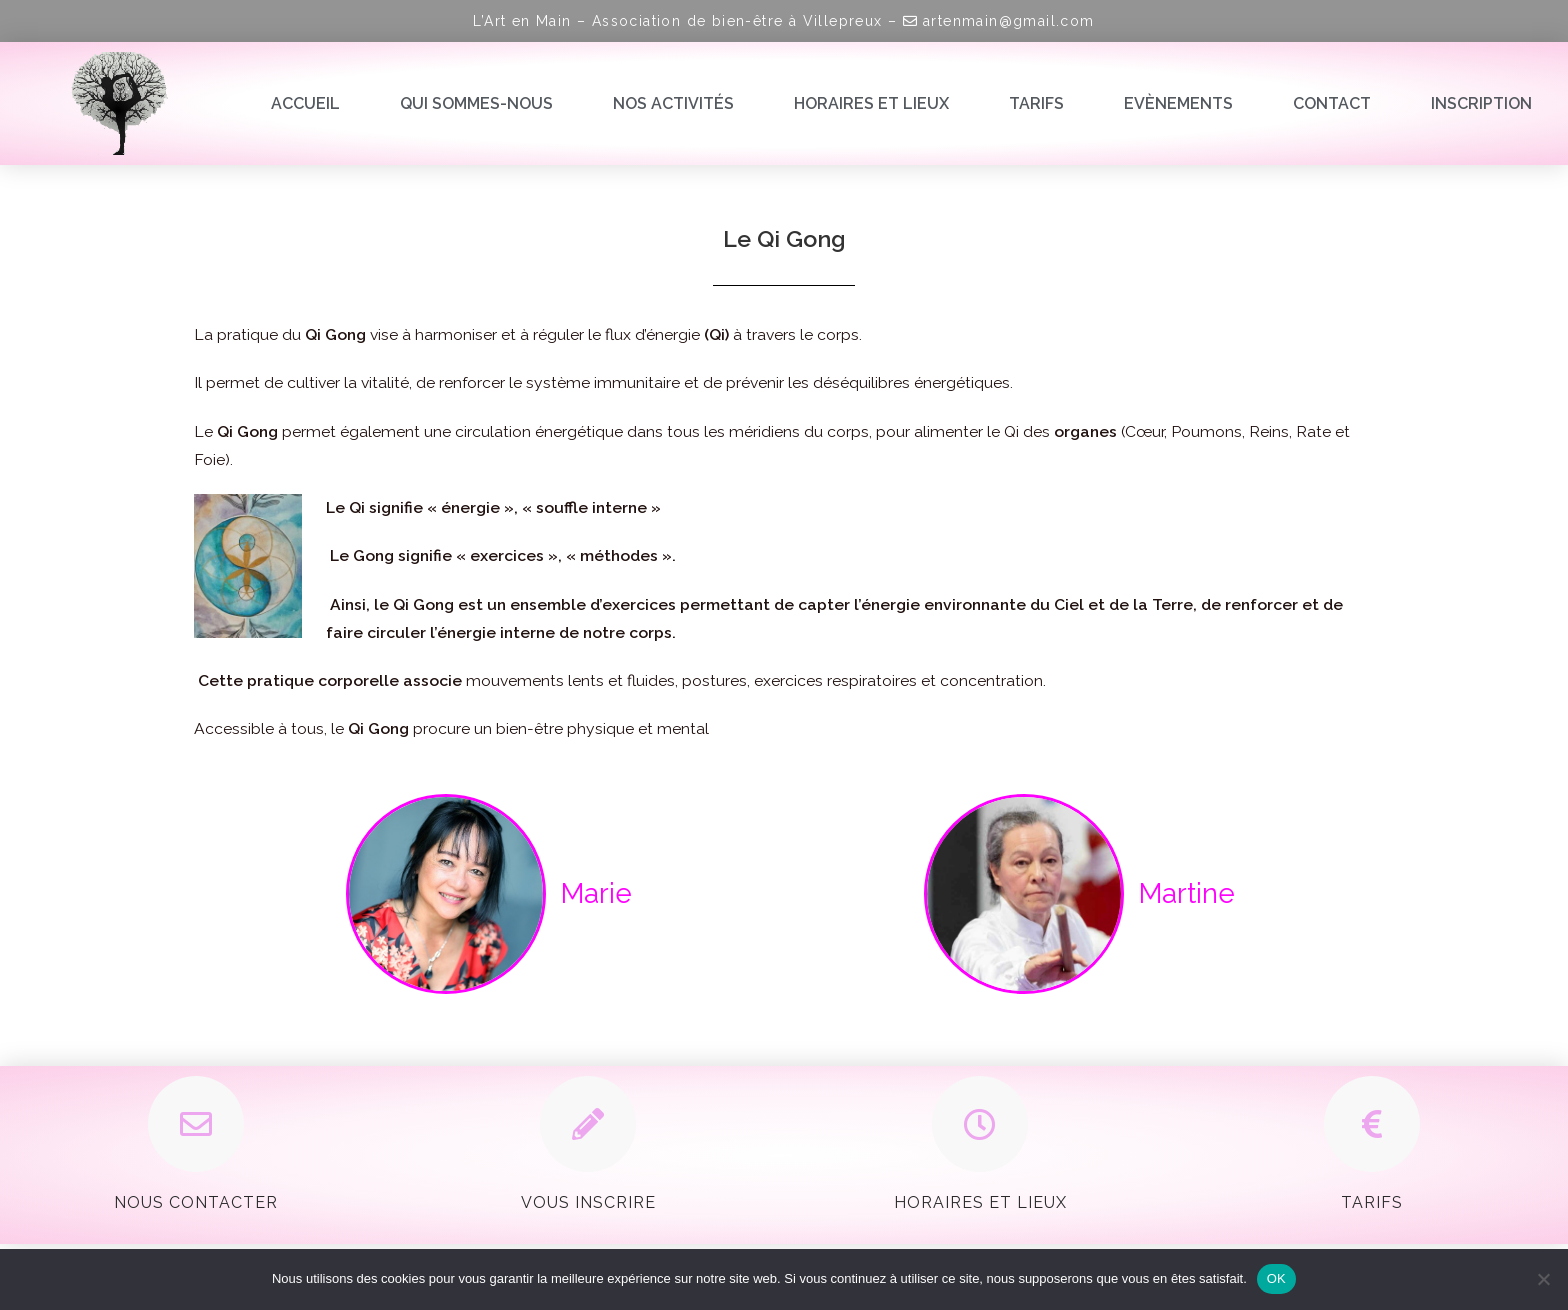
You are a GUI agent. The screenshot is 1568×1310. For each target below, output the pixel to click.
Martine (1187, 893)
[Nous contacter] (196, 1124)
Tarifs (1036, 103)
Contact (1332, 103)
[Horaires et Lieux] (980, 1124)
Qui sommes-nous (476, 103)
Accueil (305, 103)
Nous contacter (196, 1202)
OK (1276, 1278)
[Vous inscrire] (588, 1124)
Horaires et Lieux (980, 1202)
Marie (596, 893)
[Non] (1543, 1279)
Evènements (1178, 103)
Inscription (1481, 103)
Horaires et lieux (871, 103)
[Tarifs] (1372, 1124)
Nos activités (673, 103)
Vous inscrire (588, 1202)
